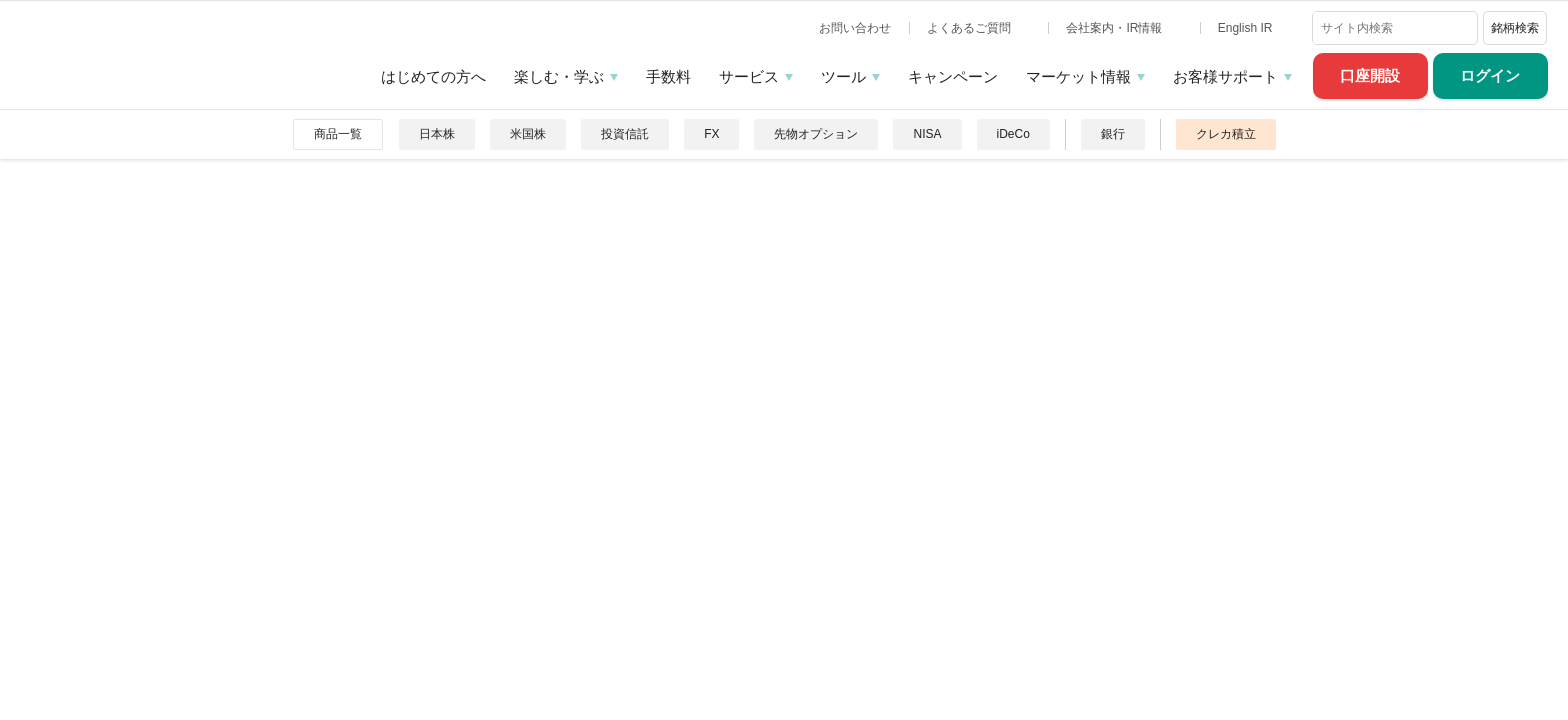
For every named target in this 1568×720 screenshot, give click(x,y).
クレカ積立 (1226, 134)
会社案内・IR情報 (1115, 28)
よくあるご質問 (970, 28)
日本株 (437, 134)
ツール (843, 76)
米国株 (528, 134)
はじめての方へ (433, 76)
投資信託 (625, 134)
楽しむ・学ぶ (559, 76)
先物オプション (816, 134)
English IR (1247, 28)
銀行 (1113, 134)
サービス (749, 76)
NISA (927, 134)
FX (711, 134)
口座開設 (1370, 75)
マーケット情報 (1078, 76)
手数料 (668, 76)
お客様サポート (1225, 76)
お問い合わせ (855, 28)
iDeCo (1013, 134)
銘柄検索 (1515, 28)
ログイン (1490, 75)
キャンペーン (953, 76)
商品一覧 (338, 134)
